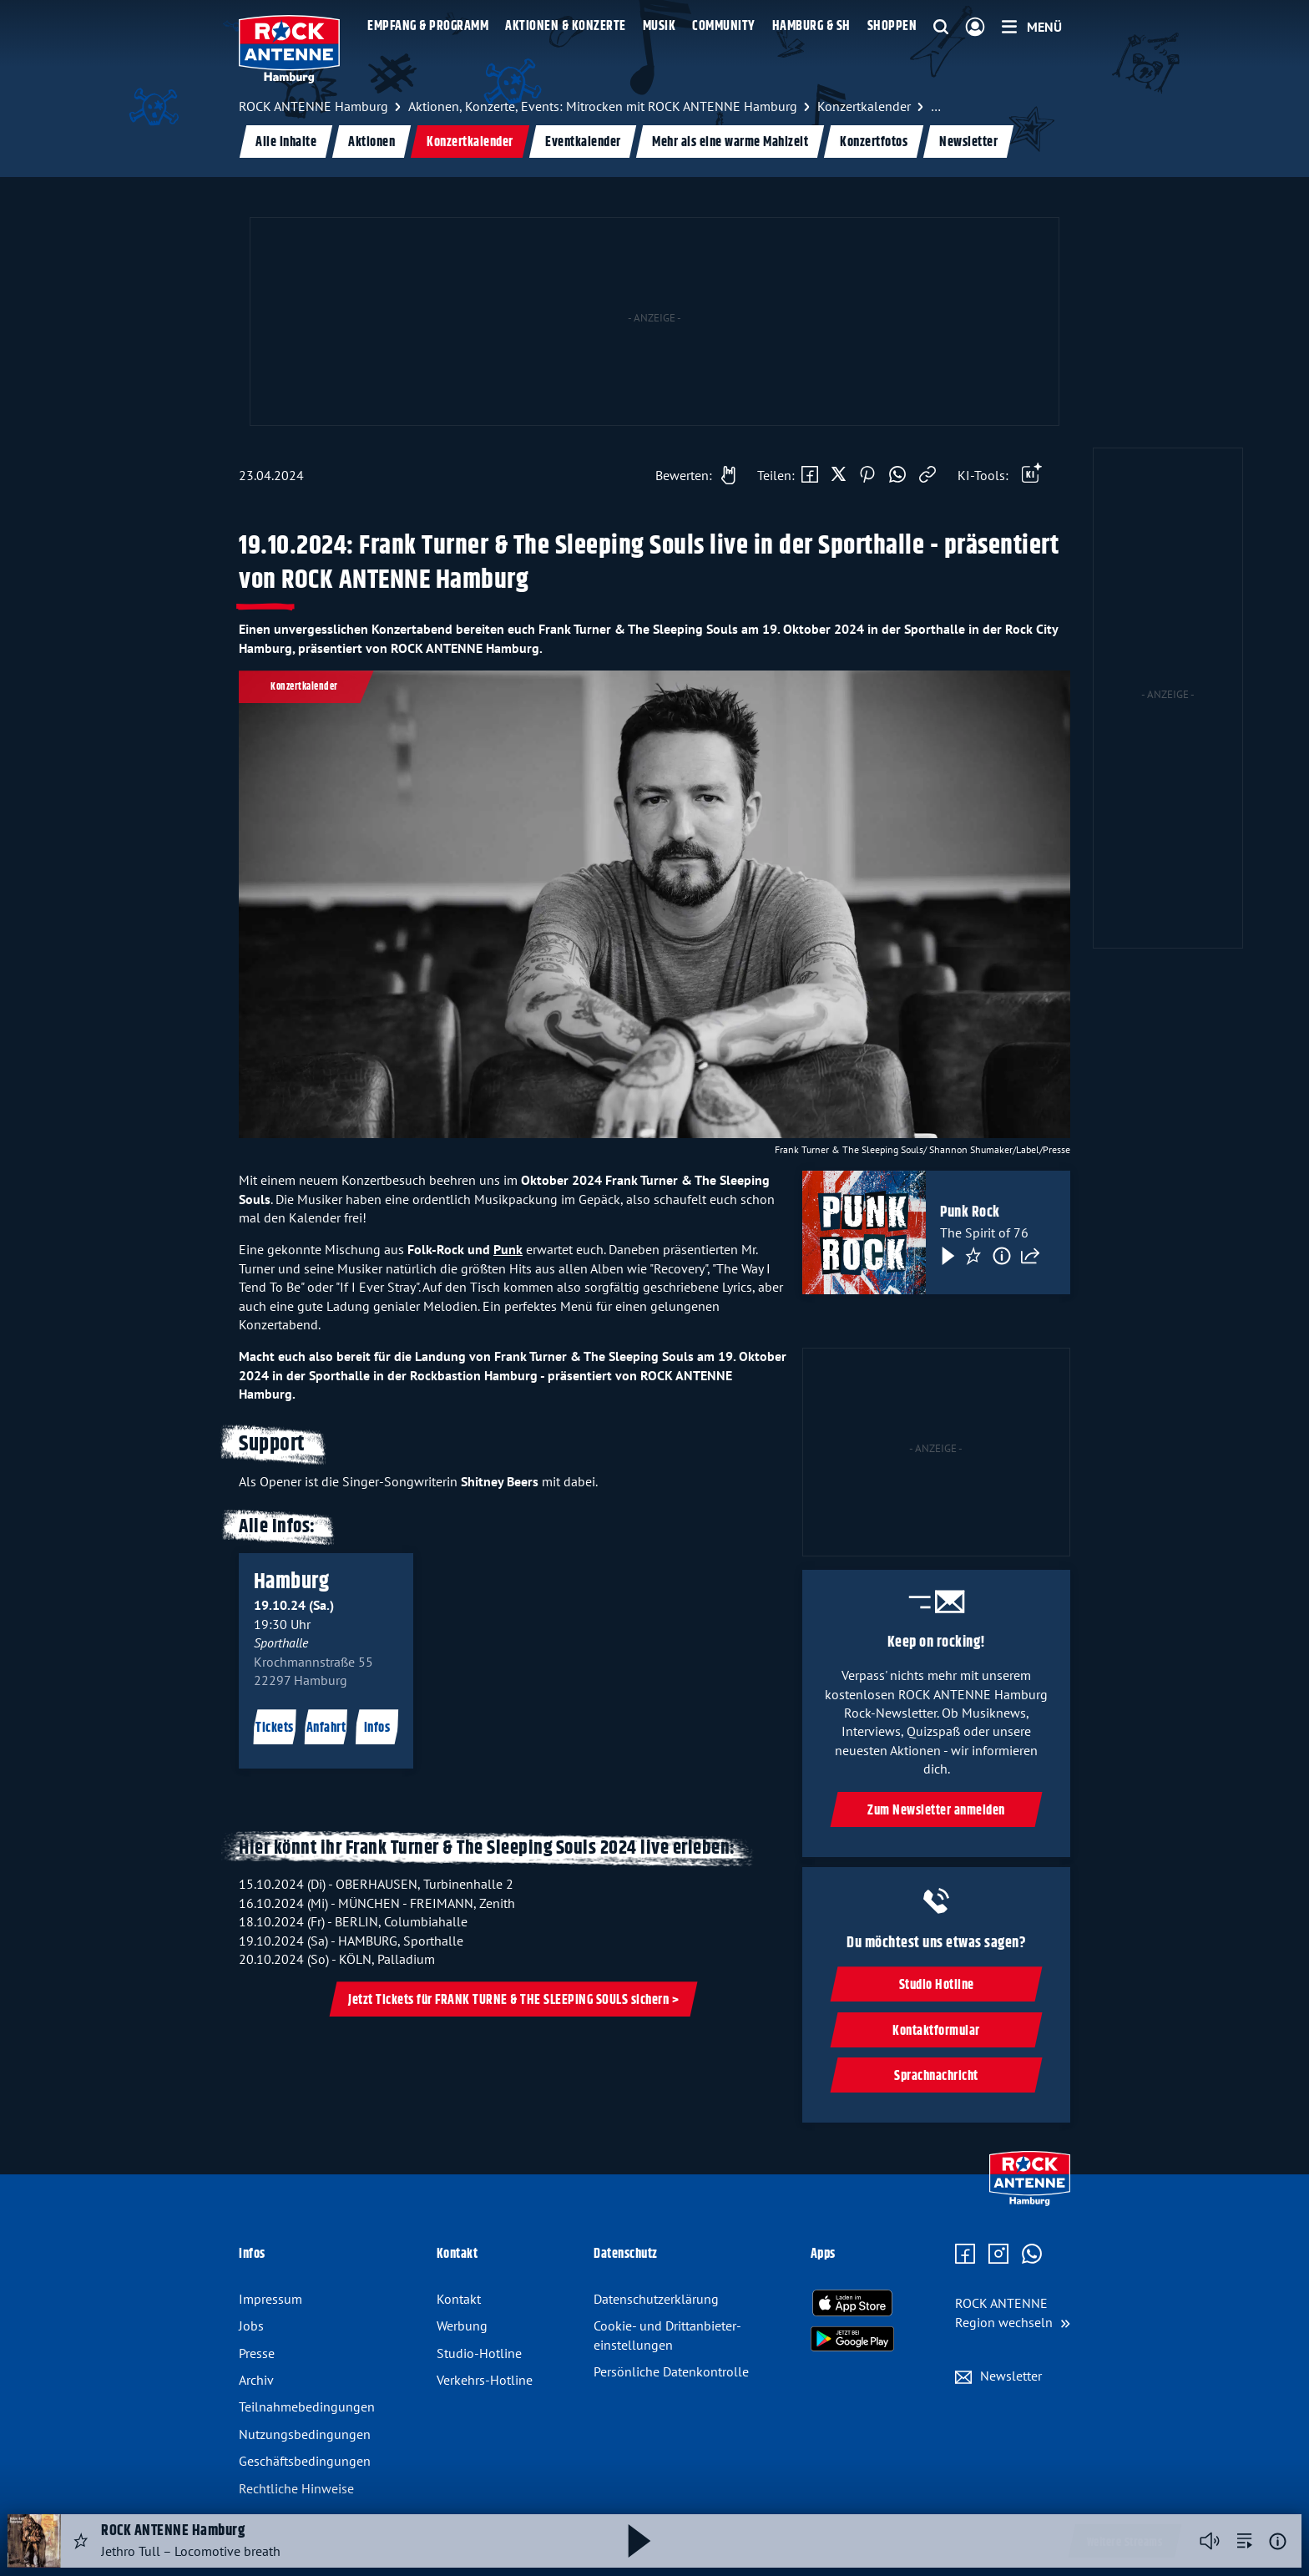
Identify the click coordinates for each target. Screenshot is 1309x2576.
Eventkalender (583, 142)
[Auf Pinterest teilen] (867, 475)
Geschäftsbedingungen (305, 2460)
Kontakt (459, 2298)
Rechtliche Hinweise (296, 2488)
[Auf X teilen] (838, 475)
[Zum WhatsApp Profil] (1032, 2254)
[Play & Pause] (946, 1256)
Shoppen (892, 26)
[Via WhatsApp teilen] (897, 475)
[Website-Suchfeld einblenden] (941, 27)
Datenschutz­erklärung (656, 2298)
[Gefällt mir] (691, 475)
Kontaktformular (936, 2031)
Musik (659, 26)
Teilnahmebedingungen (307, 2406)
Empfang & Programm (427, 26)
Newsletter (968, 142)
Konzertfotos (873, 142)
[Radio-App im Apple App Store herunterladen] (852, 2303)
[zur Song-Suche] (1245, 2540)
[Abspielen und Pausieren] (639, 2540)
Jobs (251, 2325)
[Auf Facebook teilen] (810, 475)
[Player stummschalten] (1209, 2541)
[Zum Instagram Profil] (998, 2254)
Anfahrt (326, 1728)
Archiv (256, 2379)
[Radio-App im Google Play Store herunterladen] (852, 2338)
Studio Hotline (935, 1985)
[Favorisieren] (973, 1256)
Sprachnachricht (936, 2076)
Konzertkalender (470, 142)
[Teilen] (1030, 1256)
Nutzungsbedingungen (305, 2434)
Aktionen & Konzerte (565, 26)
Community (724, 26)
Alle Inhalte (285, 142)
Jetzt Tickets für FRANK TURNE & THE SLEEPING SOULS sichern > (513, 2000)
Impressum (270, 2298)
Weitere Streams (1125, 2542)
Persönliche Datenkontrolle (671, 2371)
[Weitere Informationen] (1278, 2541)
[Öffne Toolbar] (1032, 475)
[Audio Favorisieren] (81, 2541)
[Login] (975, 27)
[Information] (1002, 1256)
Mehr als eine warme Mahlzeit (730, 142)
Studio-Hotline (479, 2353)
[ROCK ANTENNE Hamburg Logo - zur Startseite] (289, 49)
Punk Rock (970, 1213)
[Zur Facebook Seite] (965, 2254)
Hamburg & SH (811, 26)
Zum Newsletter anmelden (936, 1810)
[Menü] (1031, 27)
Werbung (462, 2325)
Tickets (274, 1728)
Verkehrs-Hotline (485, 2379)
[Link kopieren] (927, 475)
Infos (377, 1728)
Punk (508, 1249)
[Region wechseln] (1012, 2312)
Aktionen (371, 142)
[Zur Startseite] (1029, 2201)
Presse (257, 2353)
